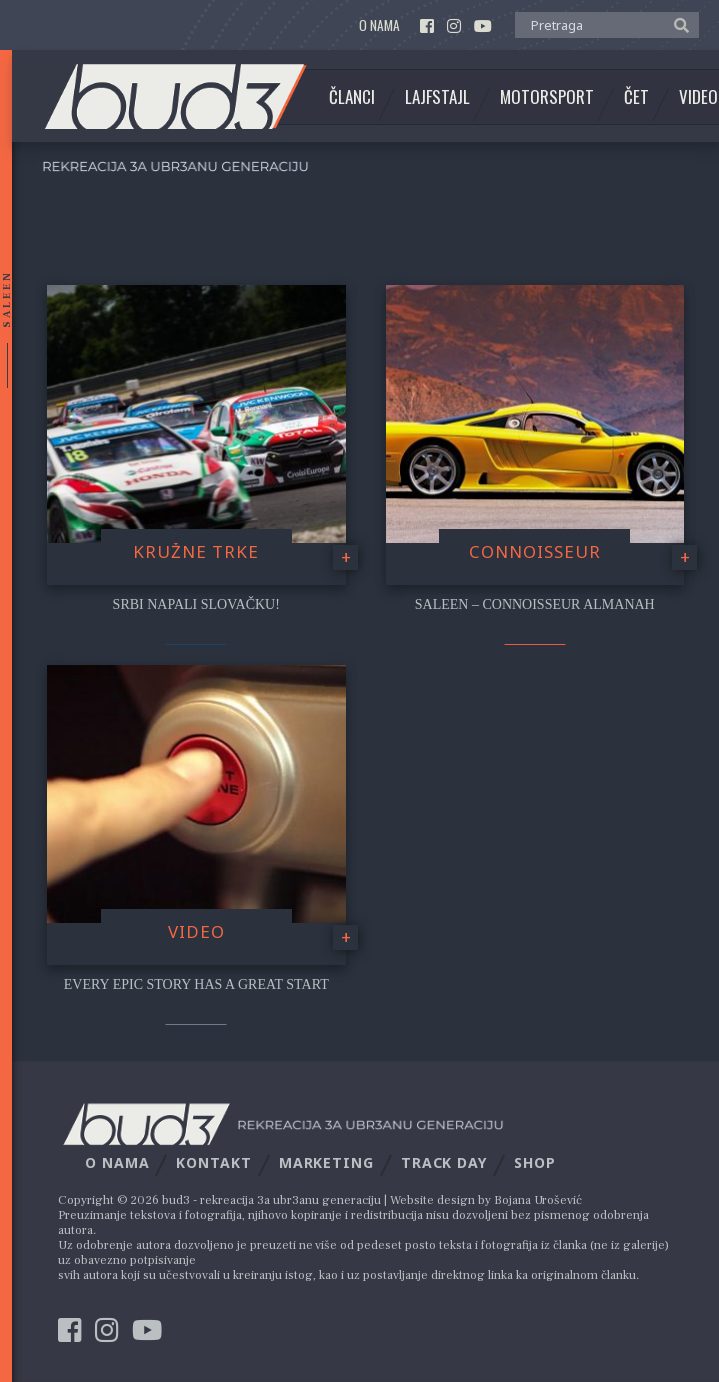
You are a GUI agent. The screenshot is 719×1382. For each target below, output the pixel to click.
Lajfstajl (437, 97)
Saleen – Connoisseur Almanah (535, 604)
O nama (379, 25)
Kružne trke (196, 551)
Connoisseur (535, 551)
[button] (676, 24)
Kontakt (213, 1162)
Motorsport (547, 97)
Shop (535, 1162)
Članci (352, 97)
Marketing (326, 1162)
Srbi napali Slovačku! (196, 604)
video (196, 931)
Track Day (444, 1162)
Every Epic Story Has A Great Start (196, 984)
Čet (636, 97)
